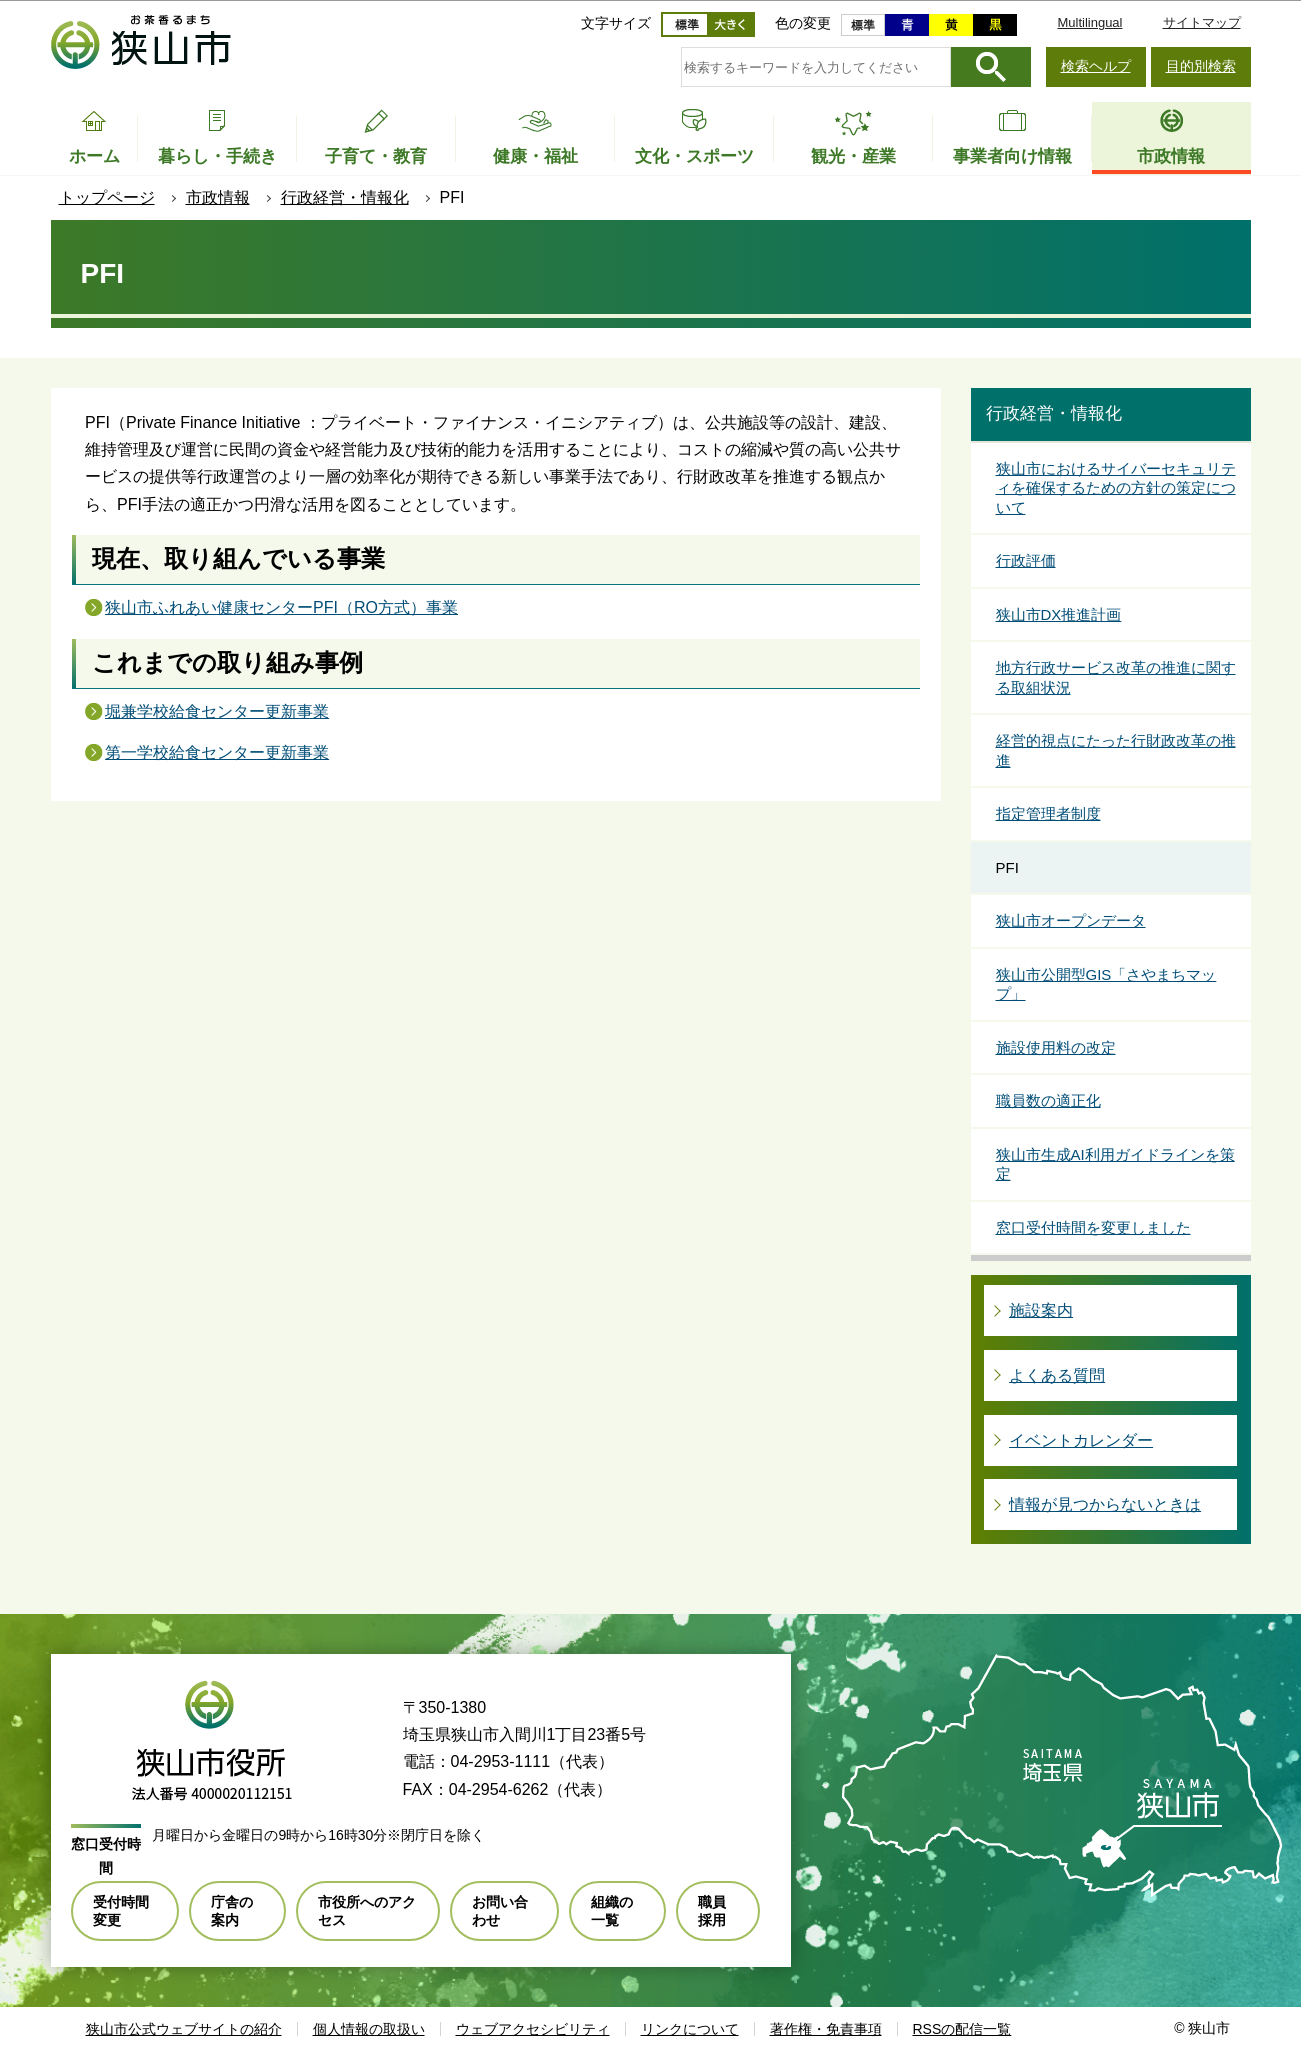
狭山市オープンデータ (1071, 920)
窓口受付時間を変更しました (1093, 1227)
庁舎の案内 (232, 1911)
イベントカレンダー (1081, 1440)
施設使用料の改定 (1056, 1047)
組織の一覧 (612, 1911)
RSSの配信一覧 (962, 2029)
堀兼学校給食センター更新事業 (217, 711)
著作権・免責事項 (826, 2029)
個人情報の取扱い (369, 2029)
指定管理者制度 (1048, 813)
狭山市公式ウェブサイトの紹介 (184, 2029)
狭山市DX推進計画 (1059, 614)
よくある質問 (1057, 1375)
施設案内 (1041, 1310)
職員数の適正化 (1048, 1100)
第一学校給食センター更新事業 (217, 752)
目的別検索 (1201, 66)
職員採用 (712, 1911)
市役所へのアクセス (367, 1911)
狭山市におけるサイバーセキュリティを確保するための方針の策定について (1116, 488)
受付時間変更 (121, 1911)
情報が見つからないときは (1105, 1504)
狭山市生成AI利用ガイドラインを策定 (1115, 1164)
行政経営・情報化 (345, 197)
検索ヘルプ (1096, 66)
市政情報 (218, 197)
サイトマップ (1202, 22)
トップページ (107, 197)
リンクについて (690, 2029)
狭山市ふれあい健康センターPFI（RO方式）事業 (281, 607)
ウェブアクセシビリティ (533, 2029)
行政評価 (1026, 560)
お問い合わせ (500, 1911)
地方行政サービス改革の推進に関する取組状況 (1116, 677)
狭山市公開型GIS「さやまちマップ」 (1106, 984)
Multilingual (1089, 22)
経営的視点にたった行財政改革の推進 (1116, 750)
